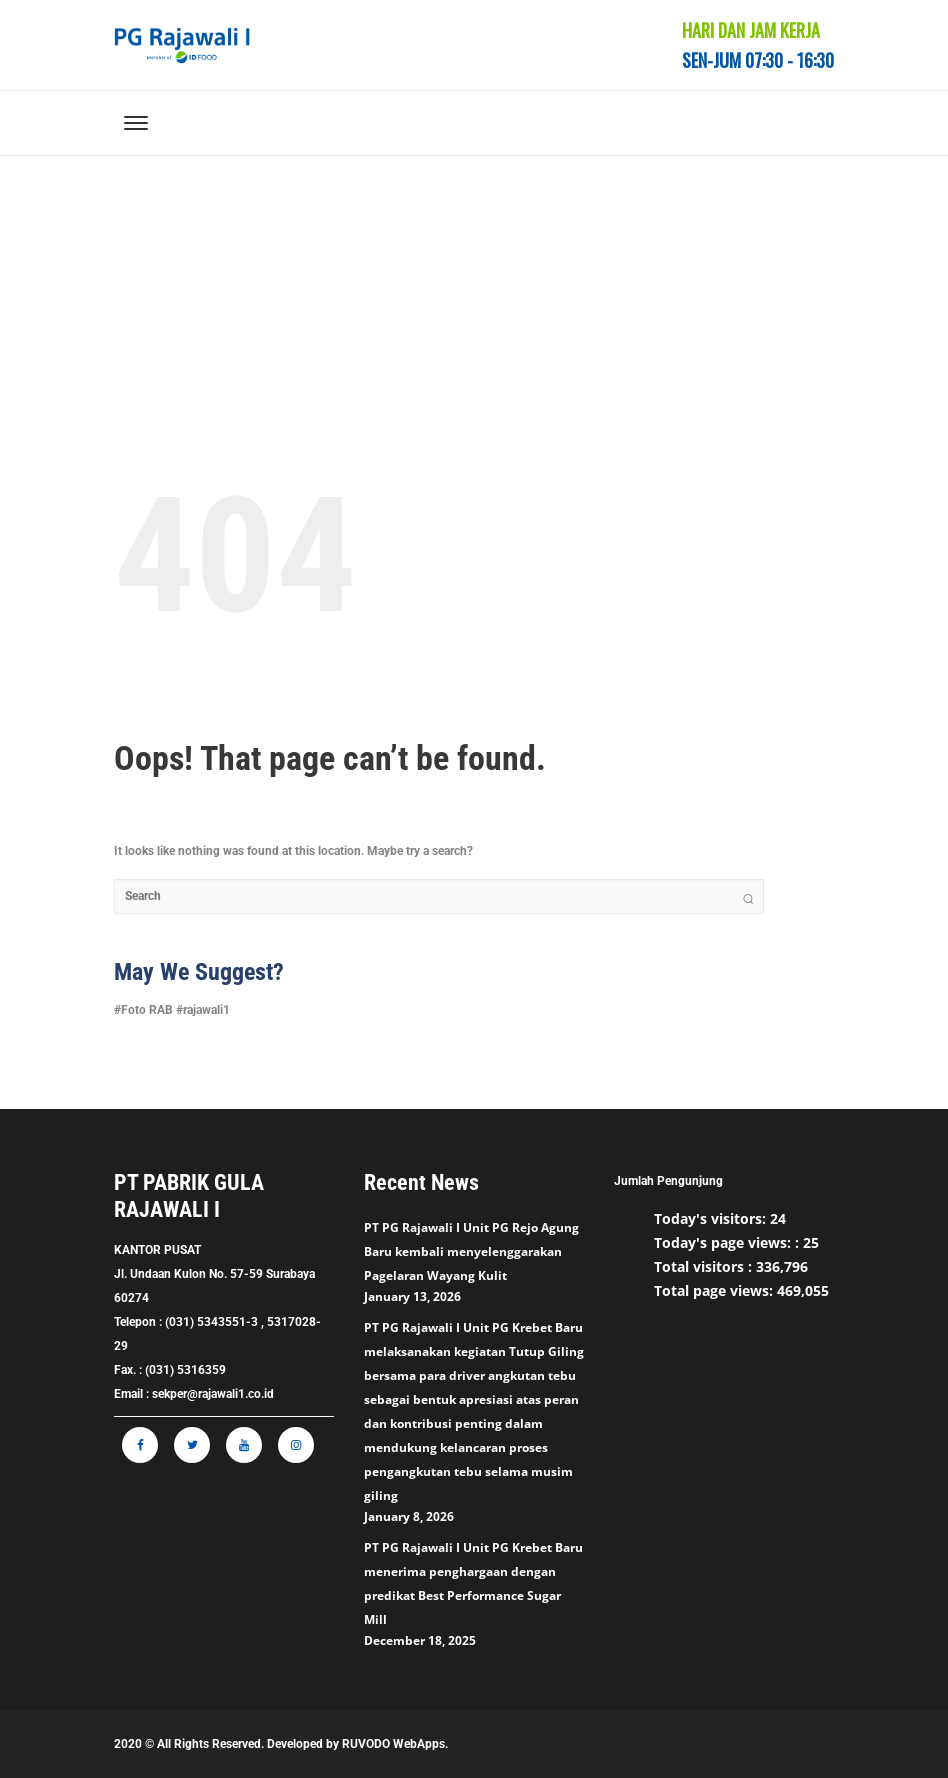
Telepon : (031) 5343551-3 (186, 1322)
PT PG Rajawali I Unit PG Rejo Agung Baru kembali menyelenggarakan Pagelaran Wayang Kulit (471, 1251)
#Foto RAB (143, 1010)
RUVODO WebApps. (395, 1744)
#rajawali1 (203, 1010)
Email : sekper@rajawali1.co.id (194, 1394)
